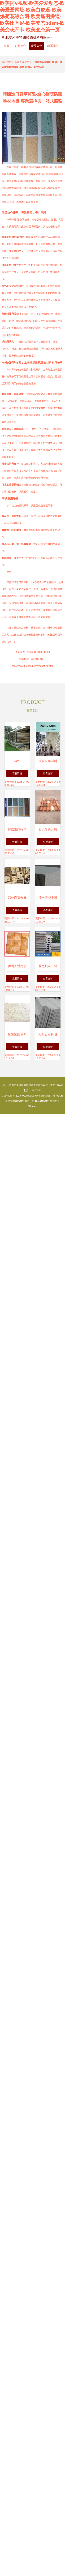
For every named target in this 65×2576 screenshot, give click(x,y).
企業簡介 (20, 45)
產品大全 (36, 45)
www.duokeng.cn (30, 1095)
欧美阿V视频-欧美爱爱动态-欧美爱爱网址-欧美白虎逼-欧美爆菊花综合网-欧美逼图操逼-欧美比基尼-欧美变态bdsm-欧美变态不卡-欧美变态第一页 (32, 16)
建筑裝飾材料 (48, 1095)
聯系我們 (52, 45)
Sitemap (32, 1106)
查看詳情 (17, 773)
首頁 (7, 45)
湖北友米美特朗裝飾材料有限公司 (28, 37)
